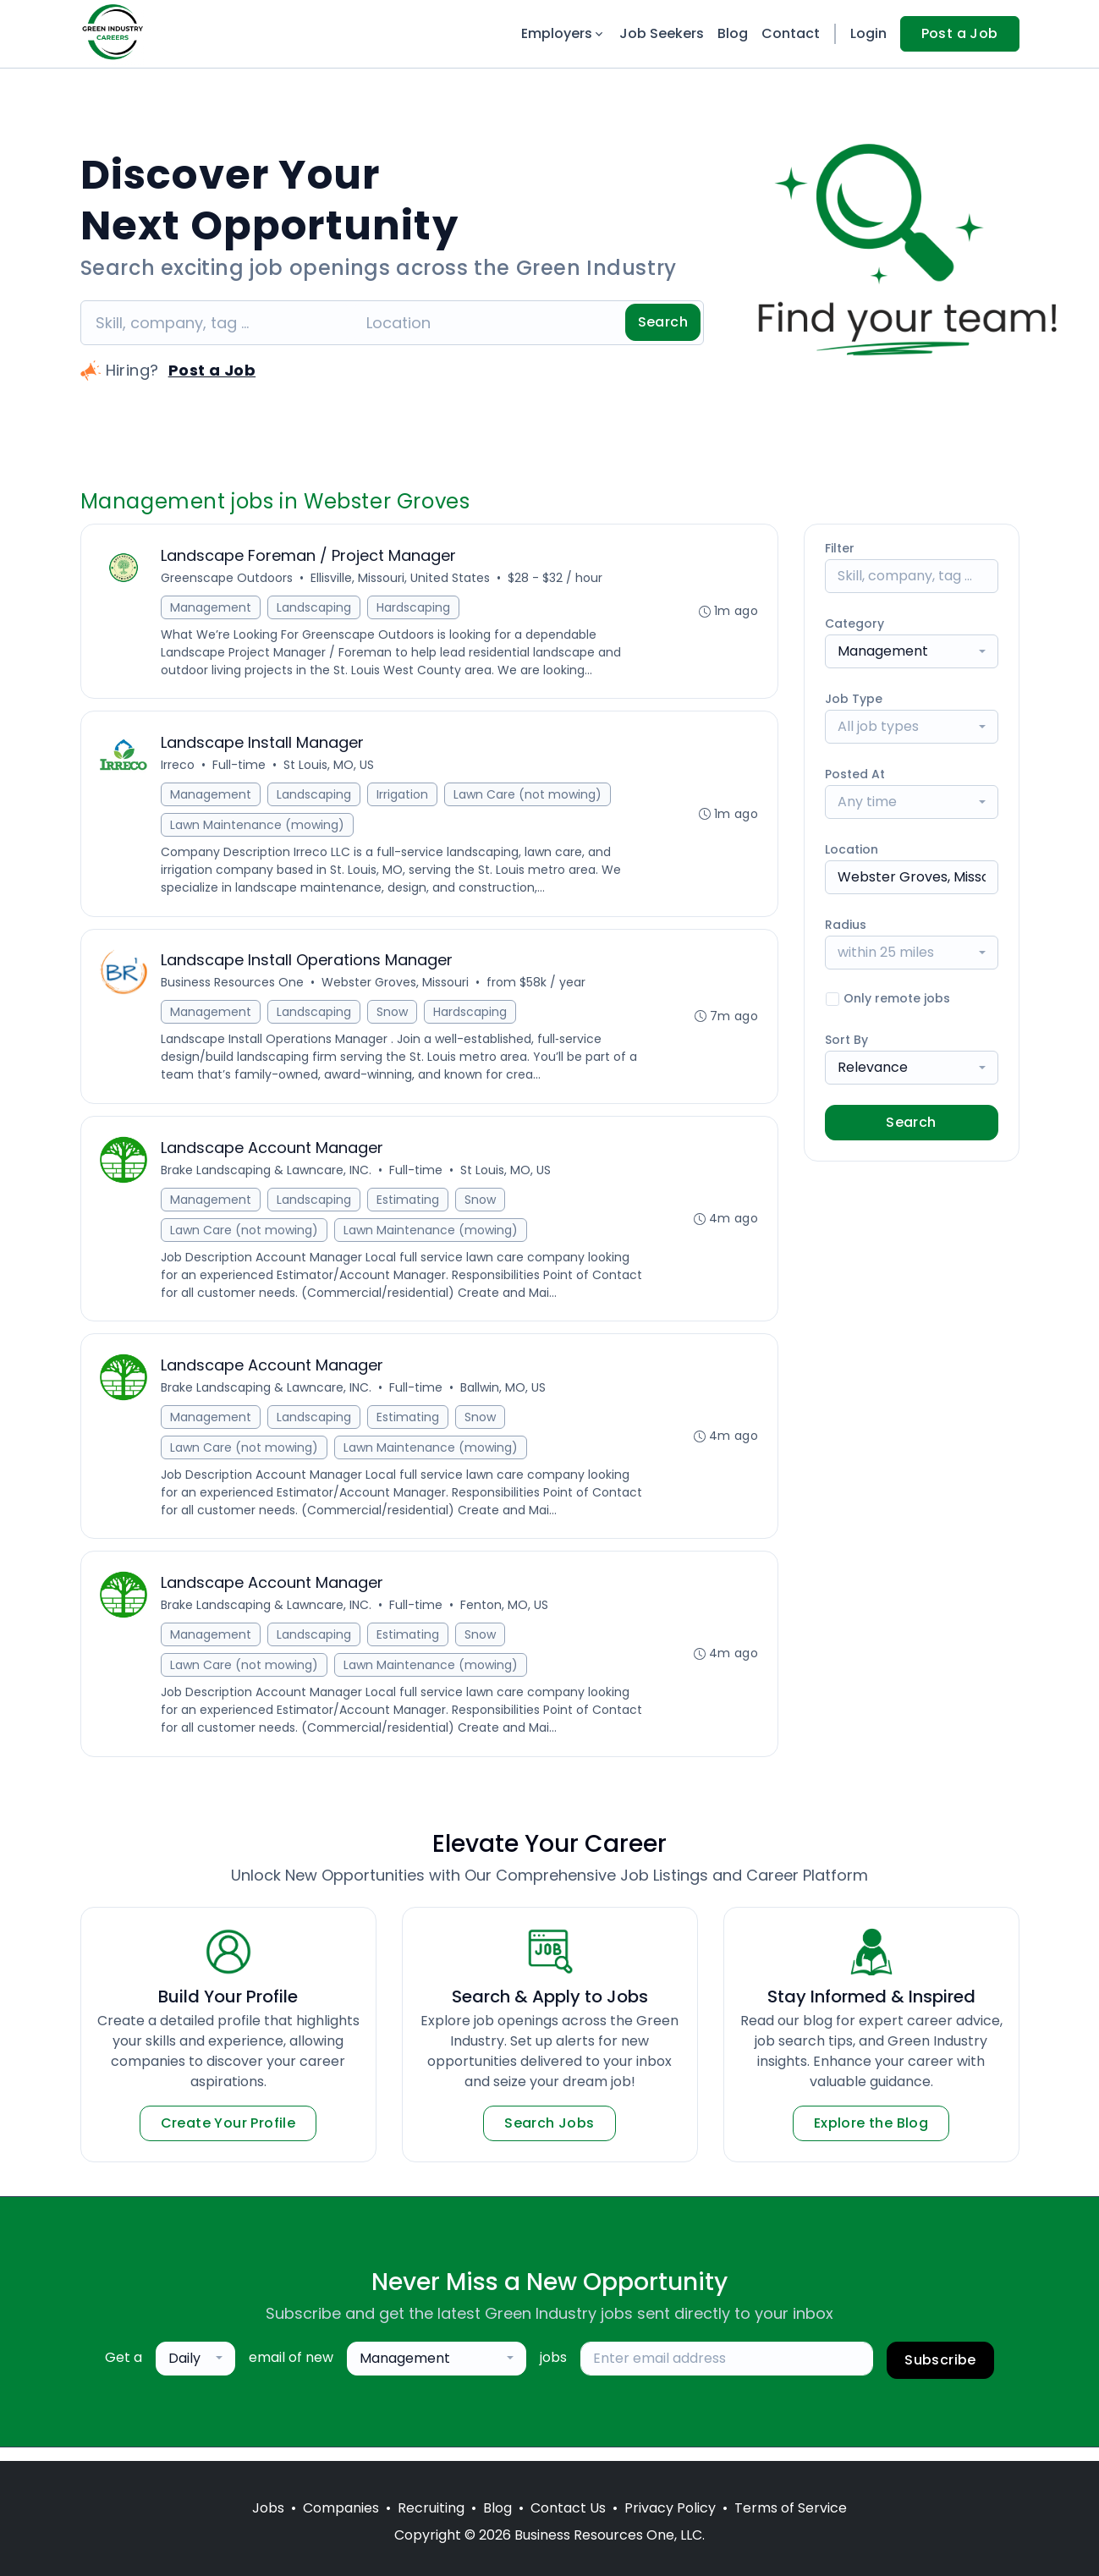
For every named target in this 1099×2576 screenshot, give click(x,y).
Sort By (846, 1039)
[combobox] (911, 651)
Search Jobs (549, 2136)
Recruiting (431, 2508)
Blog (732, 33)
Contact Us (568, 2508)
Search (663, 322)
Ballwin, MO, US (504, 1397)
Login (868, 33)
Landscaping (315, 608)
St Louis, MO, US (330, 768)
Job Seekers (661, 33)
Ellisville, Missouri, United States (402, 578)
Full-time (240, 768)
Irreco (179, 768)
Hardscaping (415, 608)
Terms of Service (790, 2508)
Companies (341, 2508)
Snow (393, 1017)
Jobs (268, 2508)
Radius (845, 924)
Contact (790, 33)
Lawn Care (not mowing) (529, 797)
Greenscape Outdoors (228, 578)
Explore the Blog (871, 2136)
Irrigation (404, 797)
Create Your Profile (228, 2136)
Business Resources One (233, 988)
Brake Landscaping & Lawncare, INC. (267, 1177)
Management (212, 608)
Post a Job (959, 33)
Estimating (409, 1207)
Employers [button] (563, 33)
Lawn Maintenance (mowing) (259, 828)
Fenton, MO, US (506, 1617)
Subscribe (940, 2373)
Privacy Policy (670, 2508)
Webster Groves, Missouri (396, 988)
